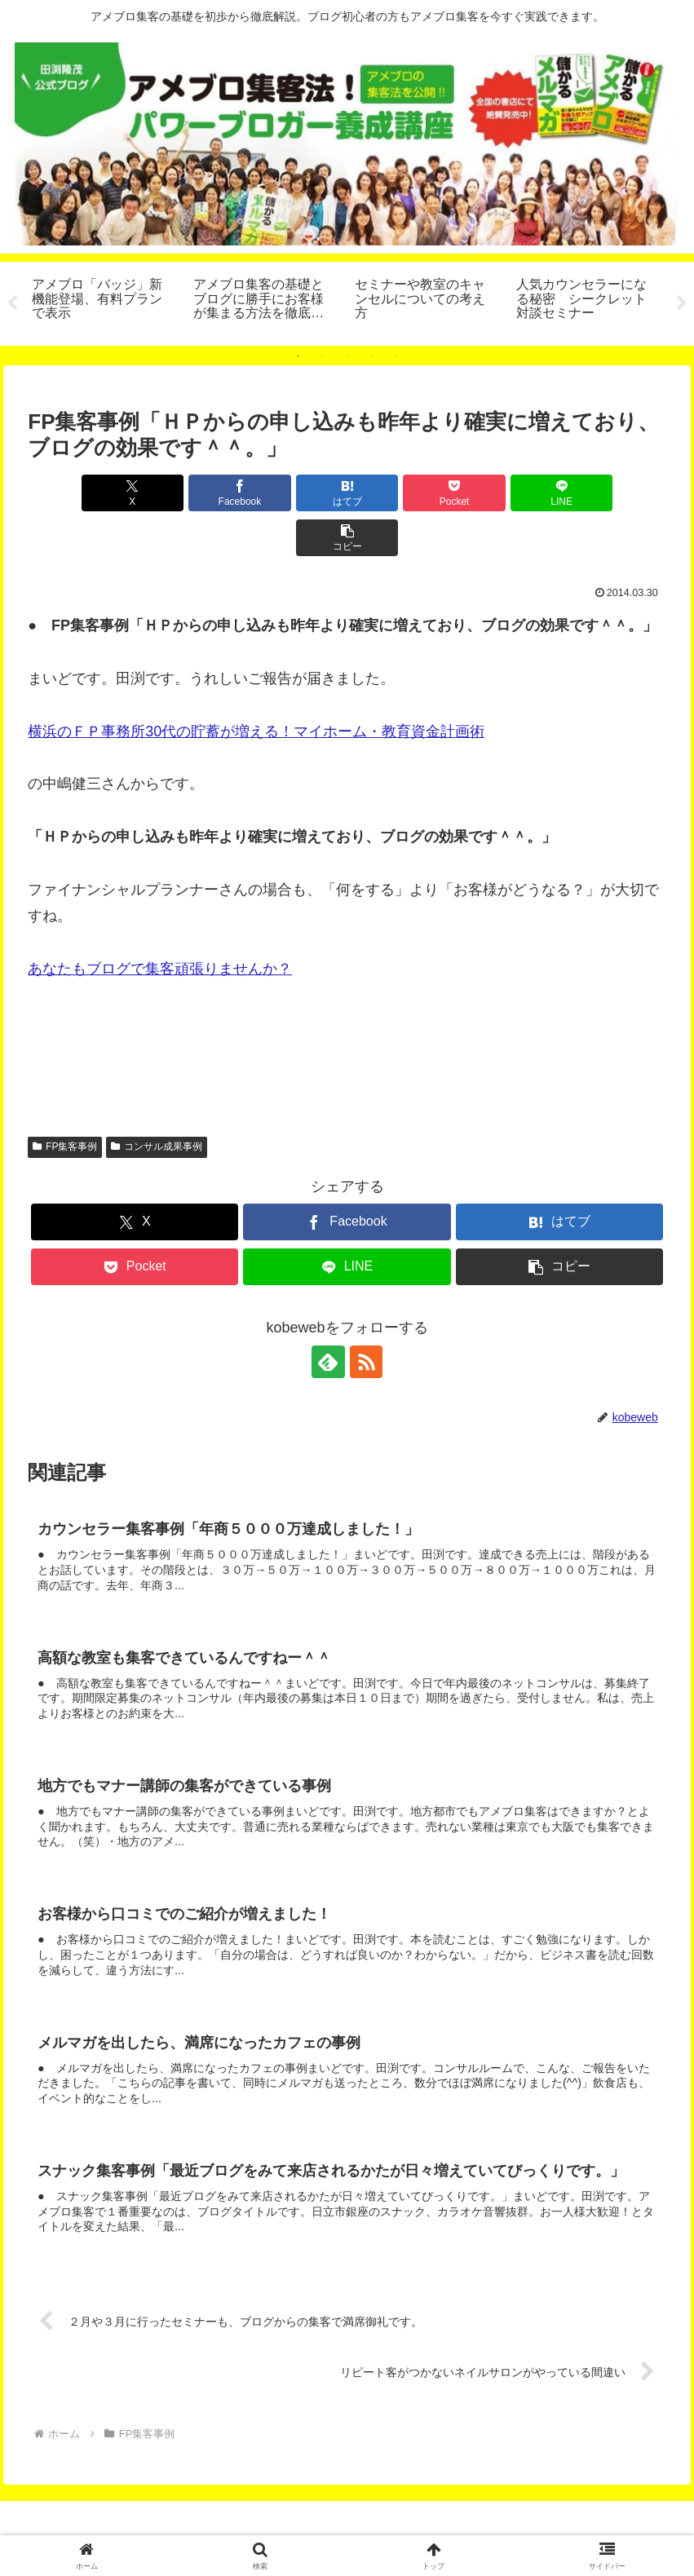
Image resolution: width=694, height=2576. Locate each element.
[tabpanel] (103, 301)
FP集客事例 (65, 1101)
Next (682, 303)
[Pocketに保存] (401, 493)
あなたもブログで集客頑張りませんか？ (160, 924)
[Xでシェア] (79, 493)
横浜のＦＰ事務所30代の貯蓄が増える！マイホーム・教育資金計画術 (256, 686)
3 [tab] (347, 356)
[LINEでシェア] (508, 493)
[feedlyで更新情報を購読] (328, 1317)
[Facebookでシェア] (186, 493)
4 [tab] (372, 356)
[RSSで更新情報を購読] (366, 1317)
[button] (615, 493)
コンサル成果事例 (156, 1101)
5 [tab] (396, 356)
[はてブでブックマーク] (293, 493)
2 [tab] (323, 356)
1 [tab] (298, 356)
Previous (12, 303)
